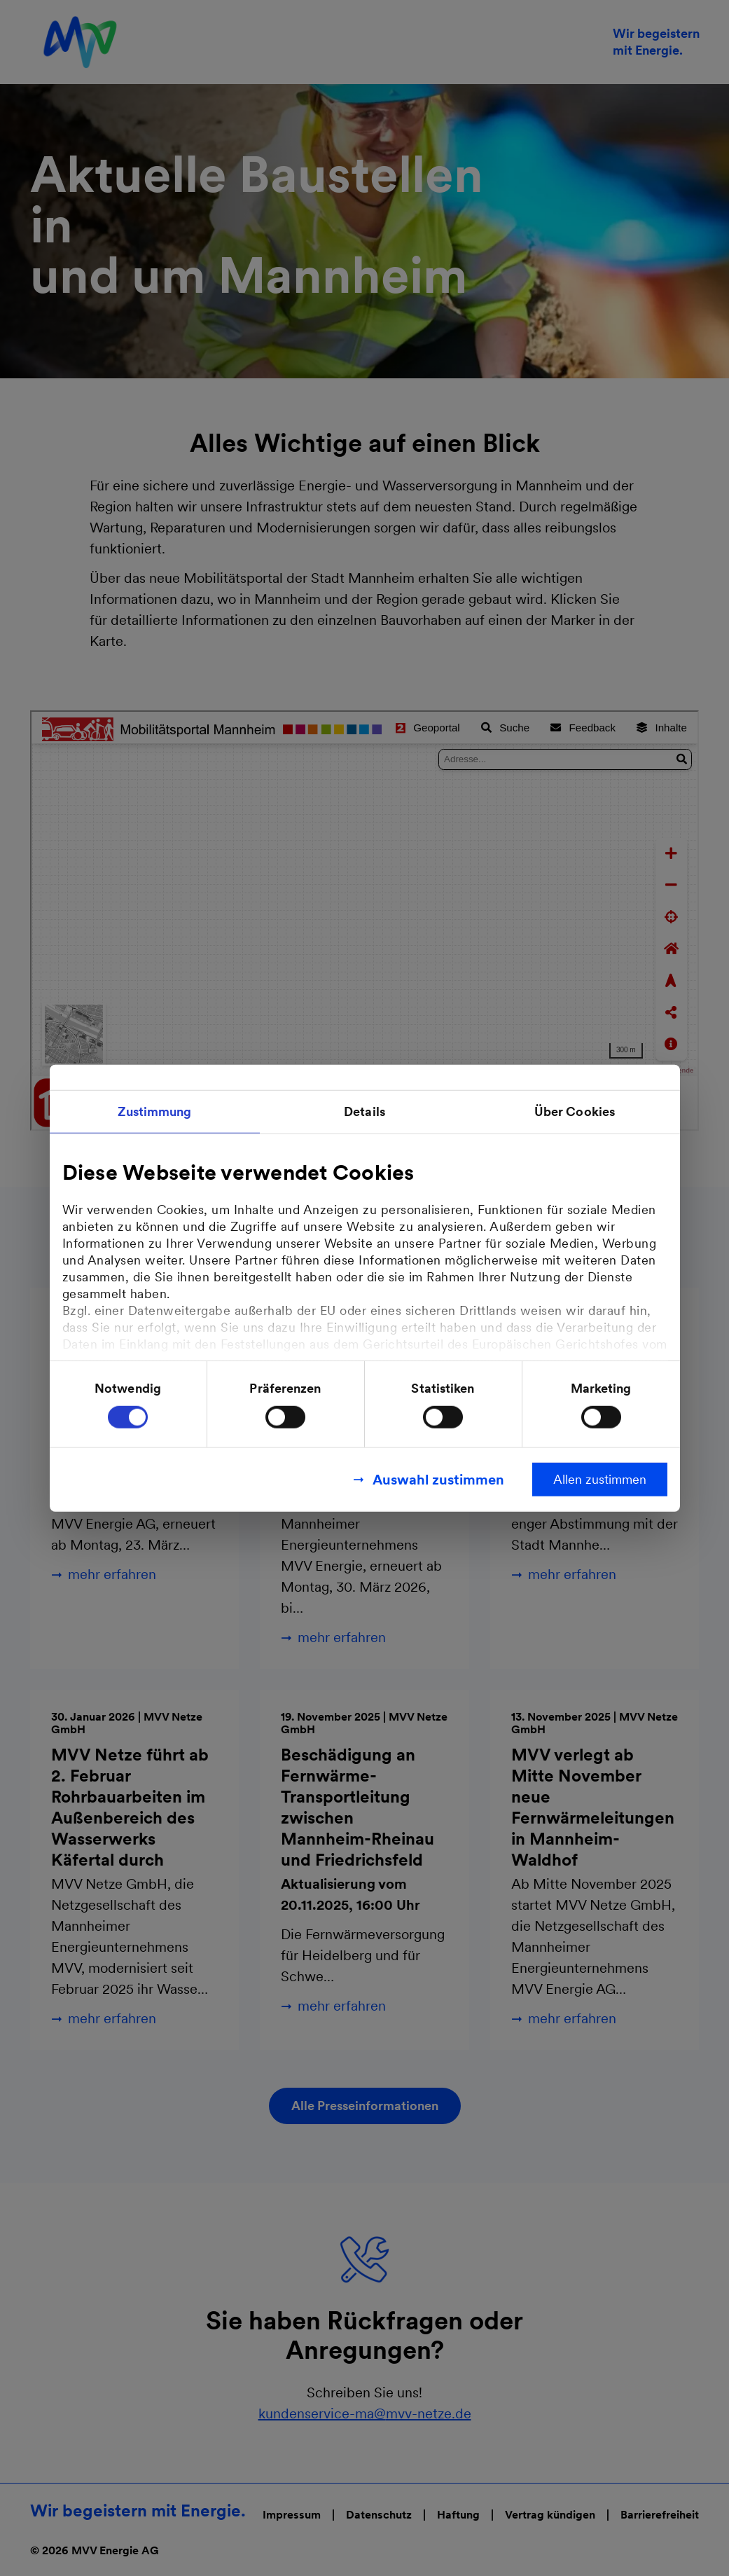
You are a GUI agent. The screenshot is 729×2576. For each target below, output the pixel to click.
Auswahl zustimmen (438, 1479)
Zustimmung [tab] (155, 1110)
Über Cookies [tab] (574, 1110)
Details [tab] (364, 1110)
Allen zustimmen (599, 1479)
